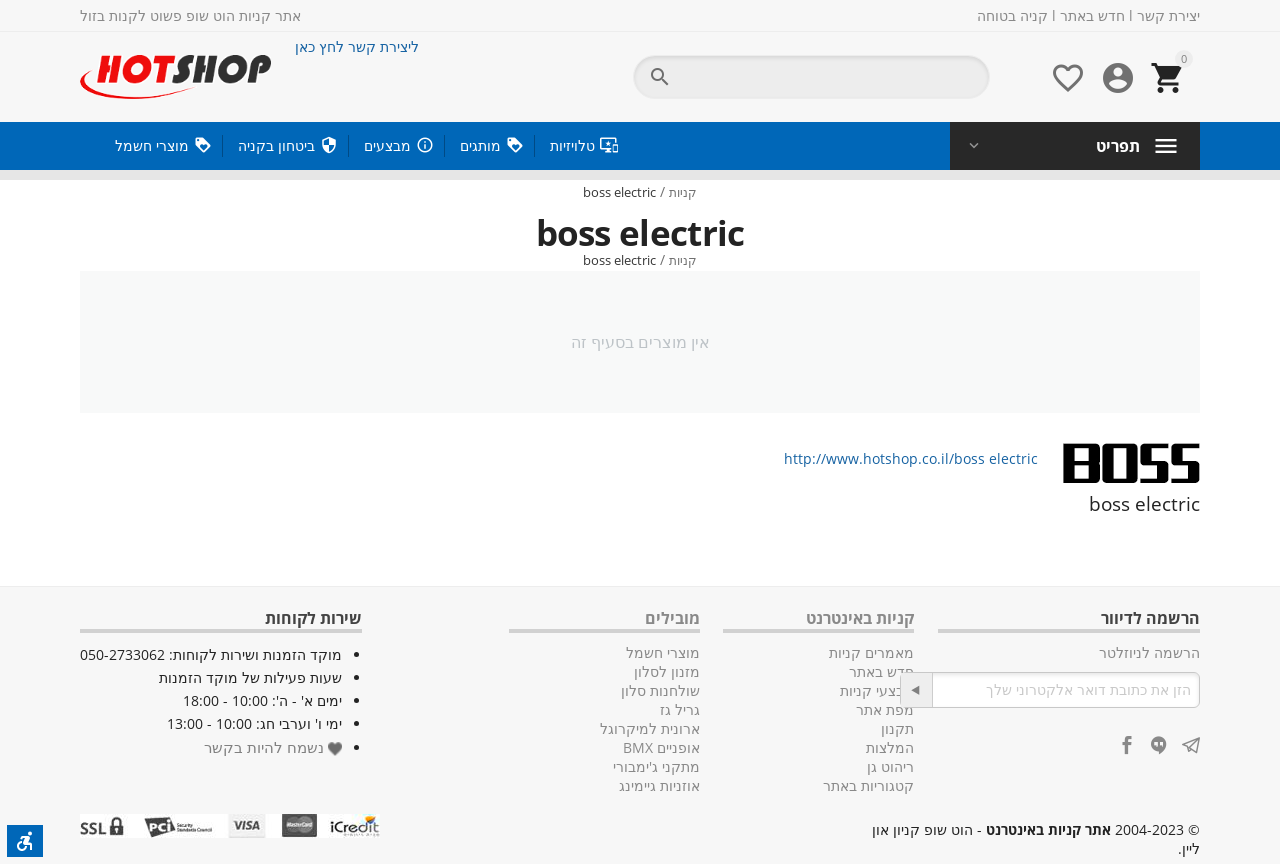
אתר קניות (270, 15)
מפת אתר (885, 709)
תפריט (1118, 146)
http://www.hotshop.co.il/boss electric (911, 458)
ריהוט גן (890, 766)
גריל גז (680, 709)
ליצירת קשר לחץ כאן (357, 46)
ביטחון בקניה (276, 145)
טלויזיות (572, 145)
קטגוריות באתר (868, 785)
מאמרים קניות (871, 652)
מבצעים (387, 145)
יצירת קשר (1168, 15)
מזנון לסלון (667, 671)
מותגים (480, 145)
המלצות (890, 747)
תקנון (897, 728)
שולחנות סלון (660, 690)
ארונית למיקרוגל (650, 728)
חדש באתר (1092, 15)
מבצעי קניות (877, 690)
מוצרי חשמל (152, 145)
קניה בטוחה (1012, 15)
